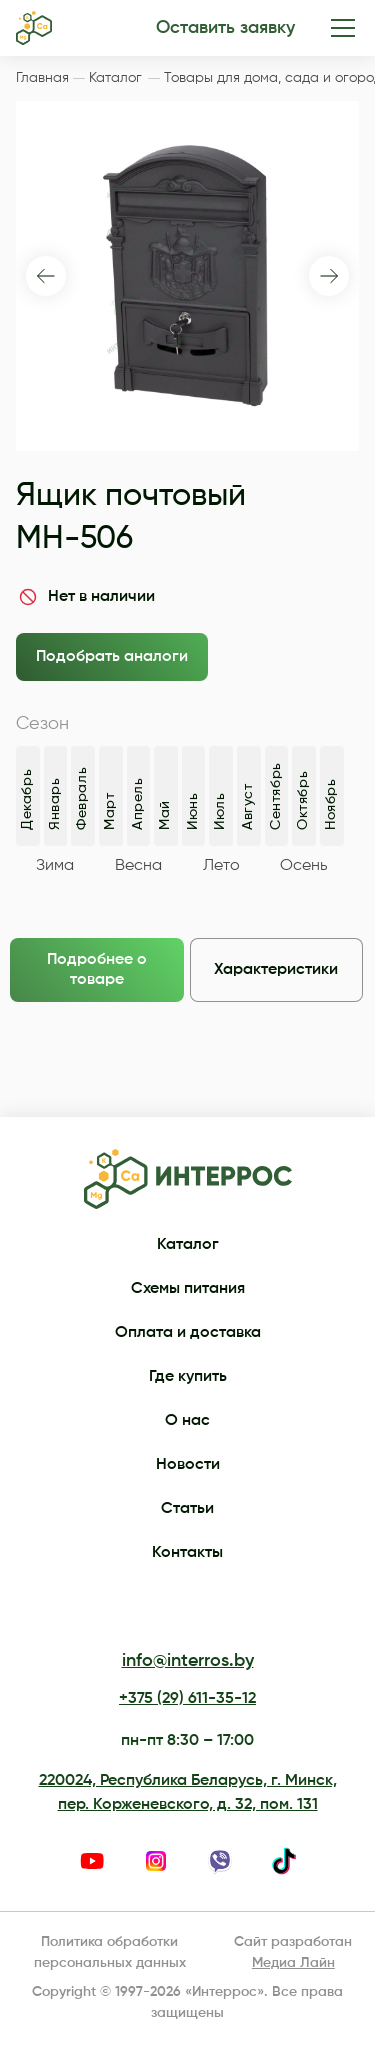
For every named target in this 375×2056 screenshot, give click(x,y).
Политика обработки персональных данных (110, 1952)
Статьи (187, 1509)
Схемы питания (188, 1289)
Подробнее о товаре (97, 970)
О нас (187, 1421)
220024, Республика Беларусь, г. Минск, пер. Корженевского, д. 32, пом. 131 (188, 1793)
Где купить (188, 1377)
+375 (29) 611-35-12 (187, 1699)
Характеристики (276, 970)
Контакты (187, 1553)
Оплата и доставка (188, 1333)
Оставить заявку (225, 28)
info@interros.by (188, 1661)
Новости (188, 1465)
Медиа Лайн (293, 1963)
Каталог (188, 1245)
